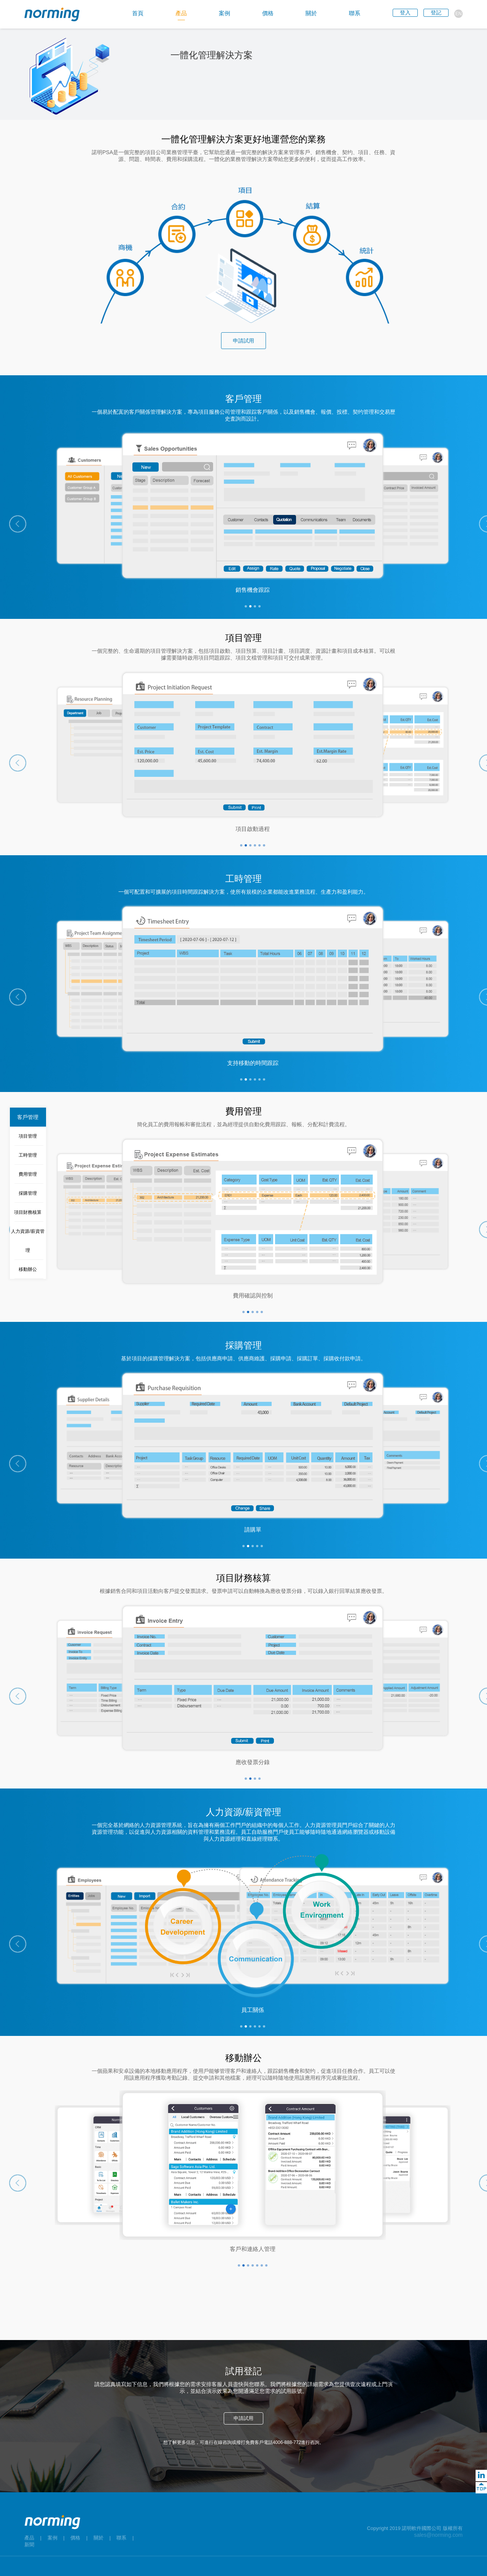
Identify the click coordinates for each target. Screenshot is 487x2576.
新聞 (29, 2544)
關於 (98, 2538)
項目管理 (28, 1136)
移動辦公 (28, 1269)
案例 (52, 2538)
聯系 (121, 2538)
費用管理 (28, 1174)
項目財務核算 (27, 1212)
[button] (17, 523)
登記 (436, 13)
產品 (29, 2538)
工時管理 (28, 1155)
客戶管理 (27, 1117)
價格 (75, 2538)
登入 (405, 13)
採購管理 (28, 1193)
